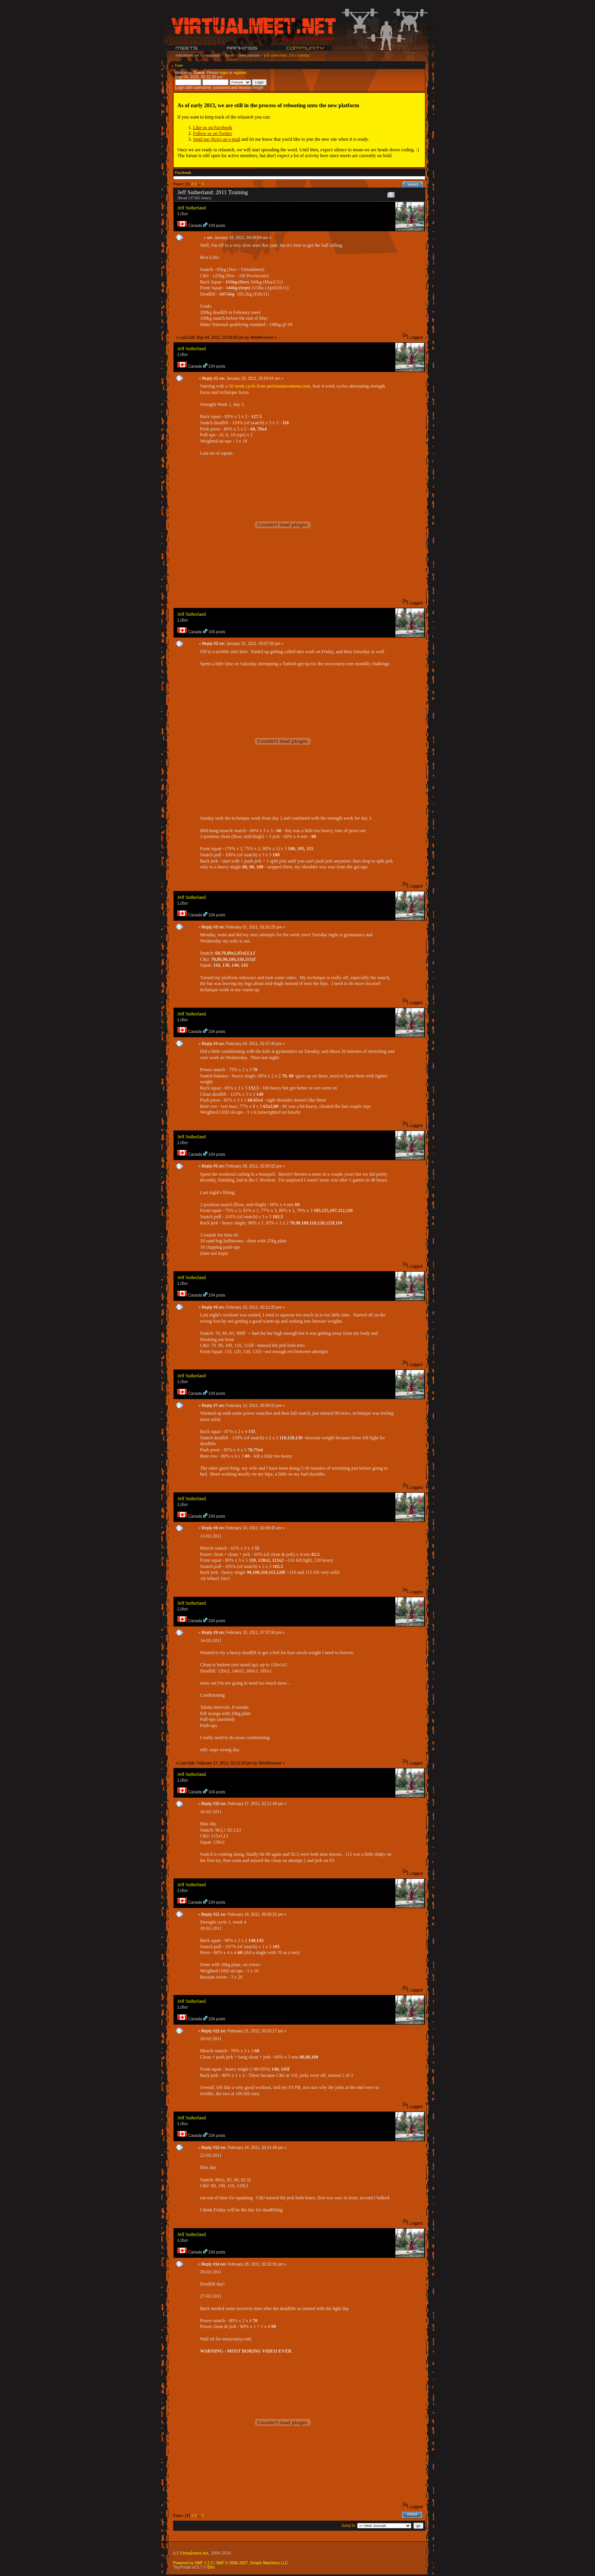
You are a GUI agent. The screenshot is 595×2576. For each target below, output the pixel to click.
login (224, 73)
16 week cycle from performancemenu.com (269, 386)
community (212, 55)
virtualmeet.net (187, 55)
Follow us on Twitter (212, 133)
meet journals (249, 55)
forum (229, 55)
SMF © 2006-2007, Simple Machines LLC (252, 2563)
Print (413, 185)
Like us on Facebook (212, 127)
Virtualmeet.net (193, 2553)
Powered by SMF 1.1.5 (193, 2563)
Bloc (211, 2567)
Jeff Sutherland (191, 208)
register (240, 73)
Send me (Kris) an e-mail (216, 139)
